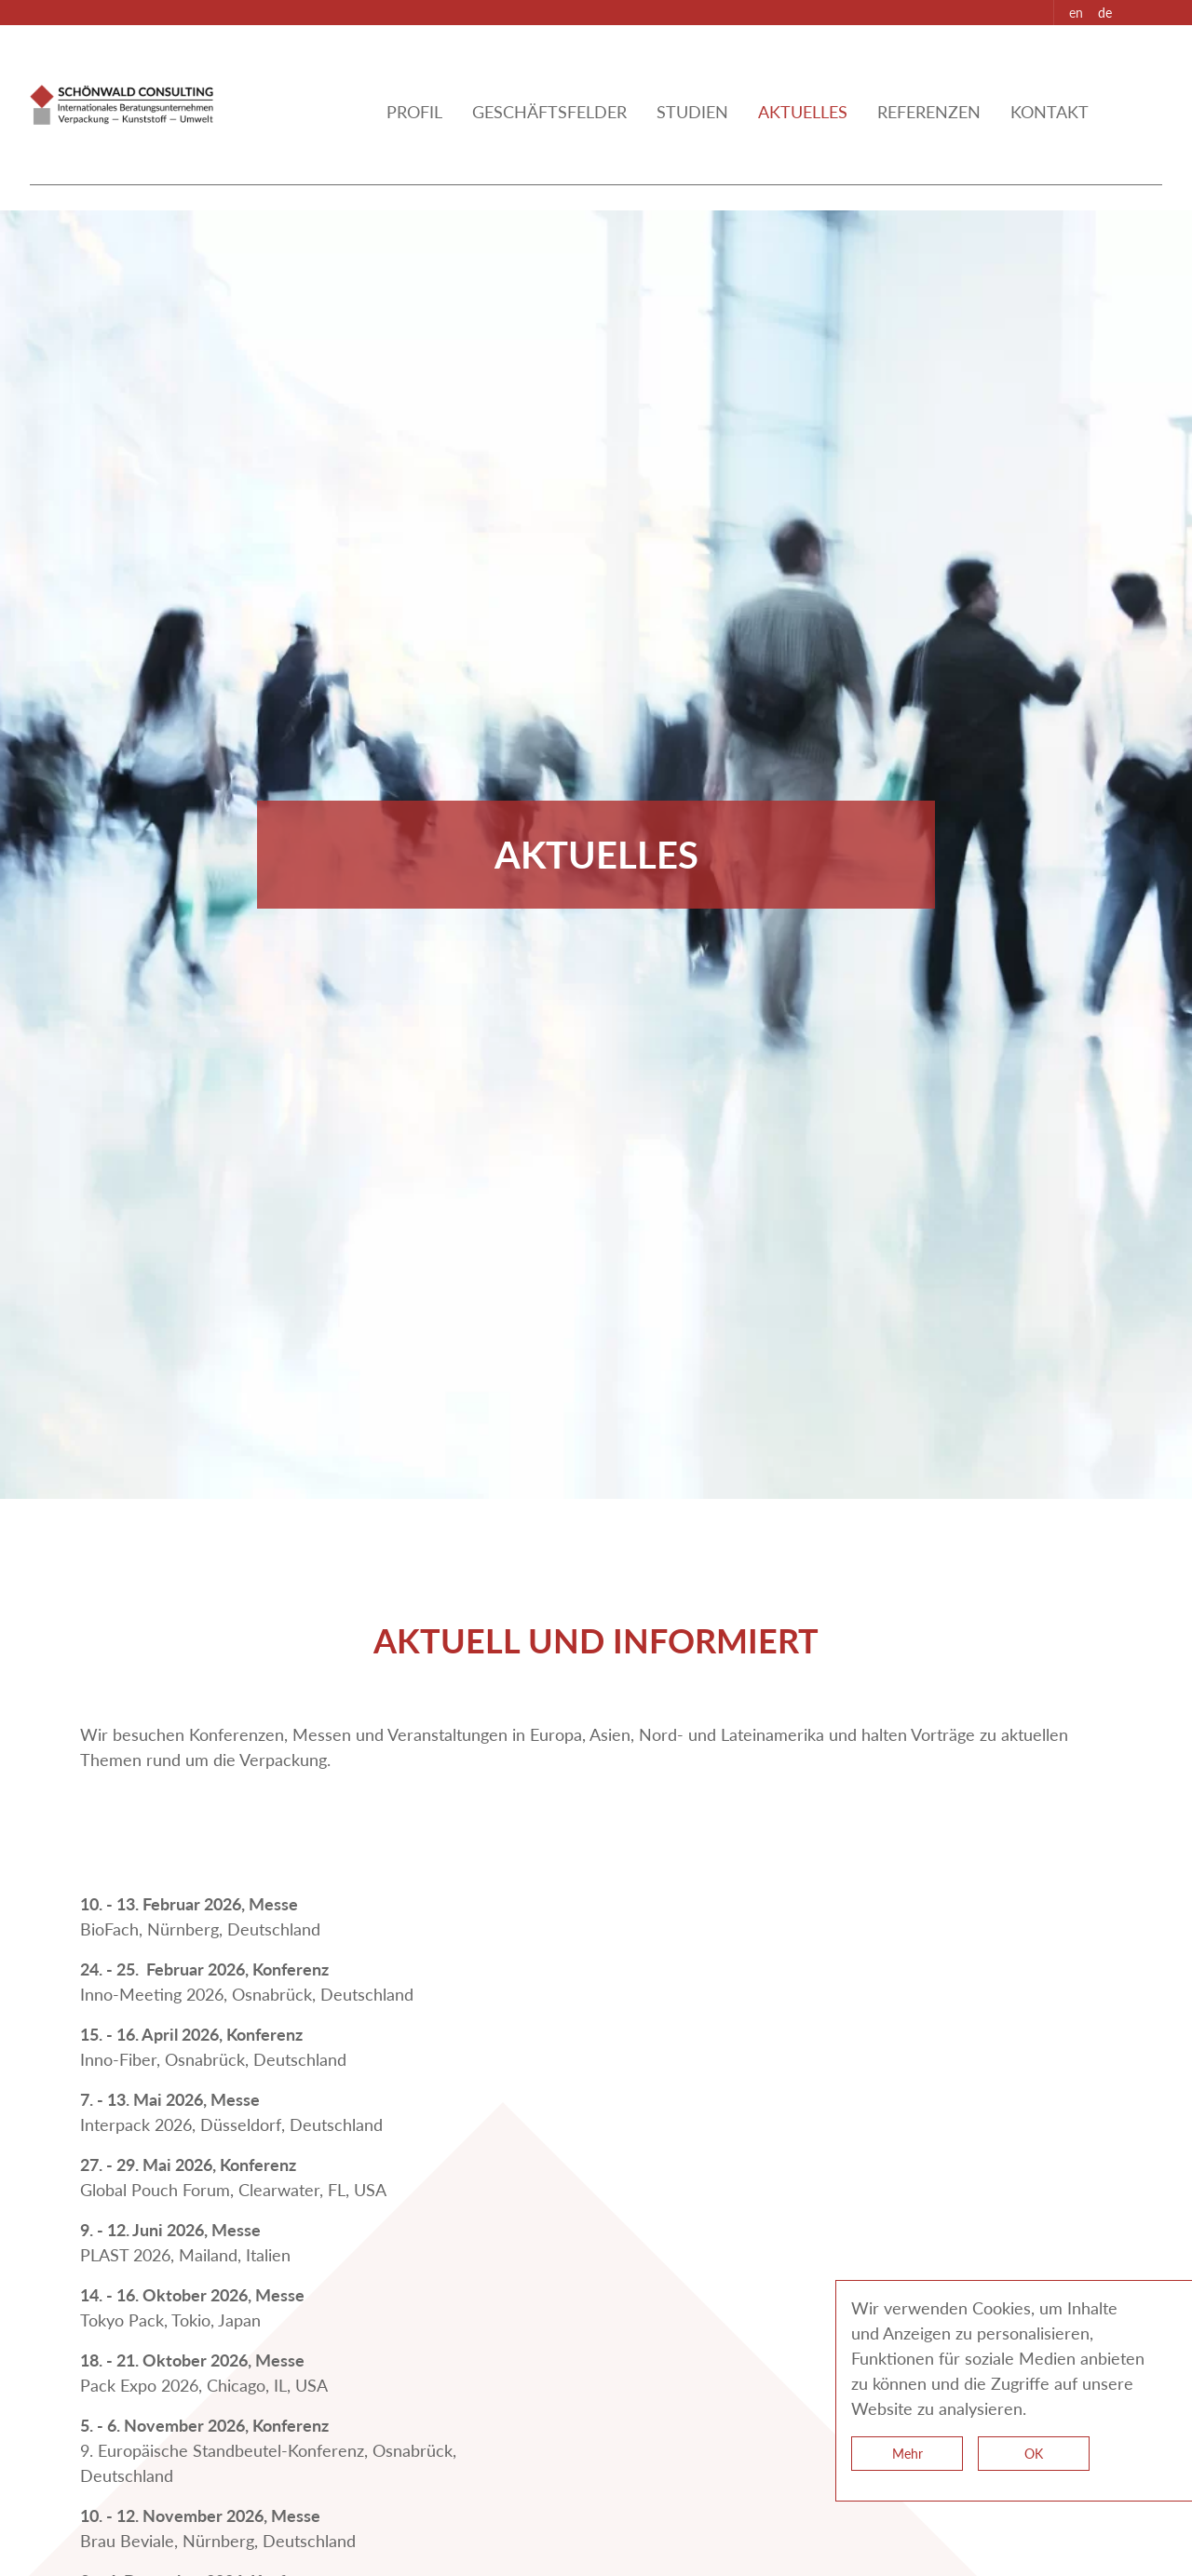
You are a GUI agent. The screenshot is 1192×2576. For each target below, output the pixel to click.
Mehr (907, 2453)
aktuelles (802, 134)
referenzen (929, 134)
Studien (692, 134)
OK (1033, 2453)
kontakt (1049, 134)
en (1076, 12)
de (1105, 12)
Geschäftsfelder (549, 134)
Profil (414, 134)
